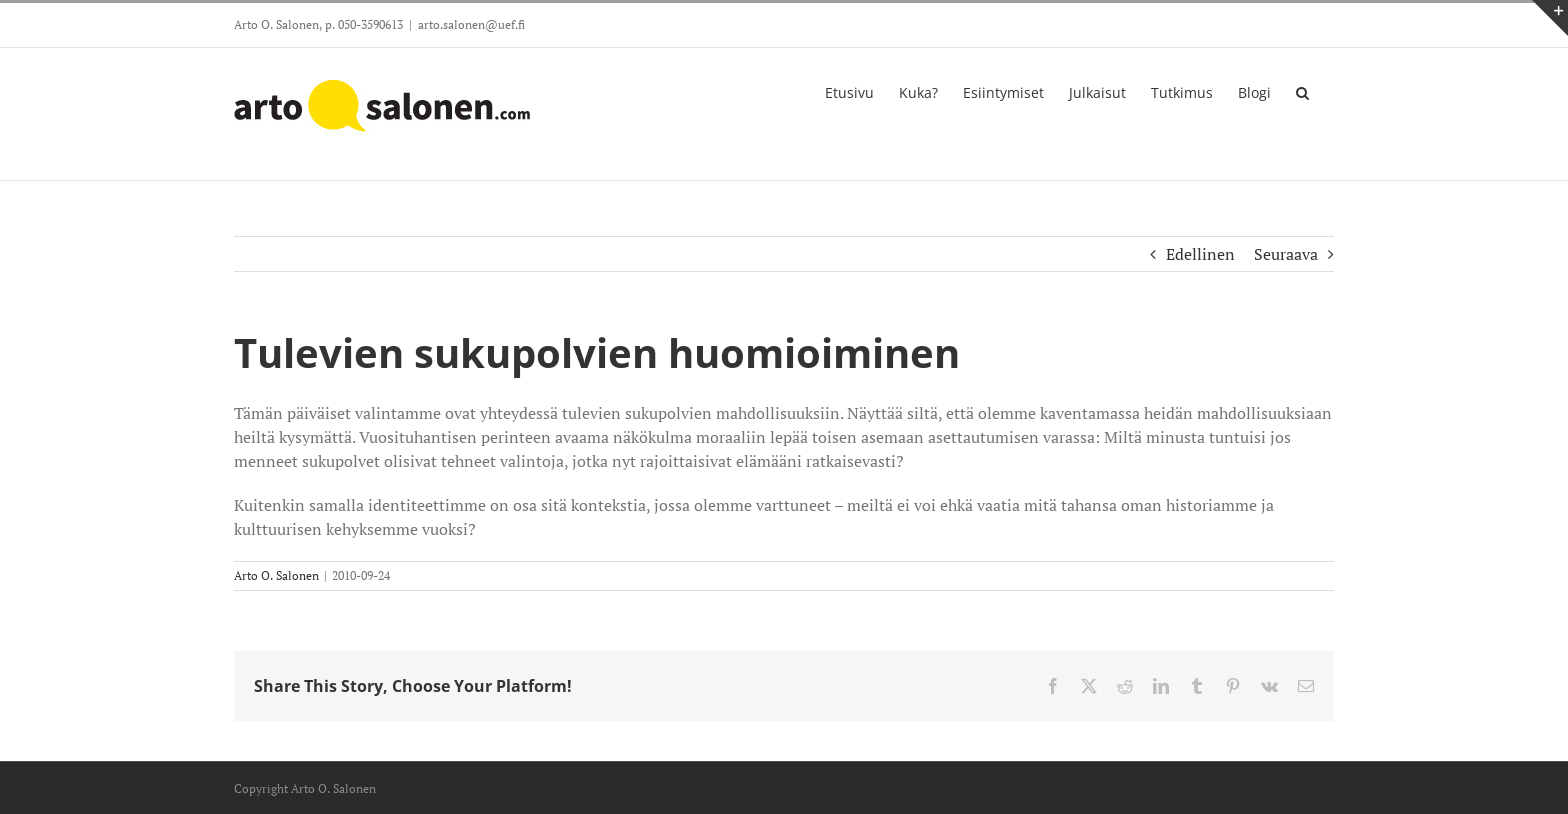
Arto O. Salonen (276, 575)
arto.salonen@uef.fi (471, 24)
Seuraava (1286, 254)
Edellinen (1200, 254)
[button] (1302, 91)
